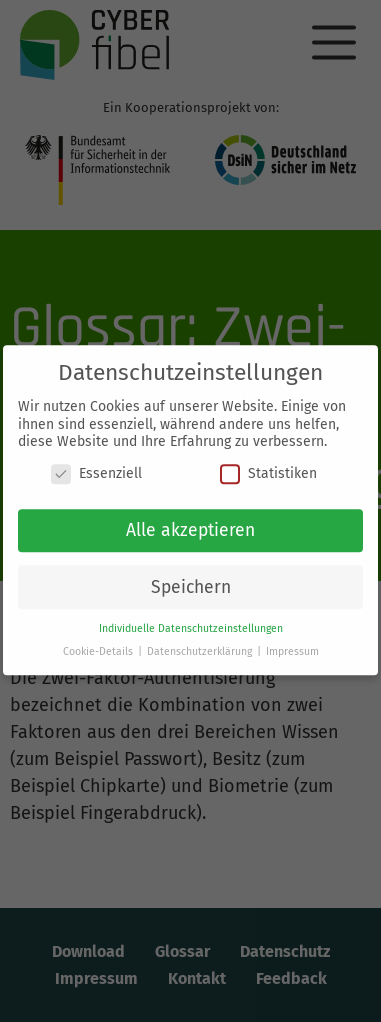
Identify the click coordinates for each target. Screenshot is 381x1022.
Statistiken (268, 466)
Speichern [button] (191, 579)
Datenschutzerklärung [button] (201, 644)
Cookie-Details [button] (99, 644)
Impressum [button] (292, 644)
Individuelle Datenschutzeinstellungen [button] (191, 621)
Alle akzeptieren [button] (190, 523)
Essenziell (96, 466)
